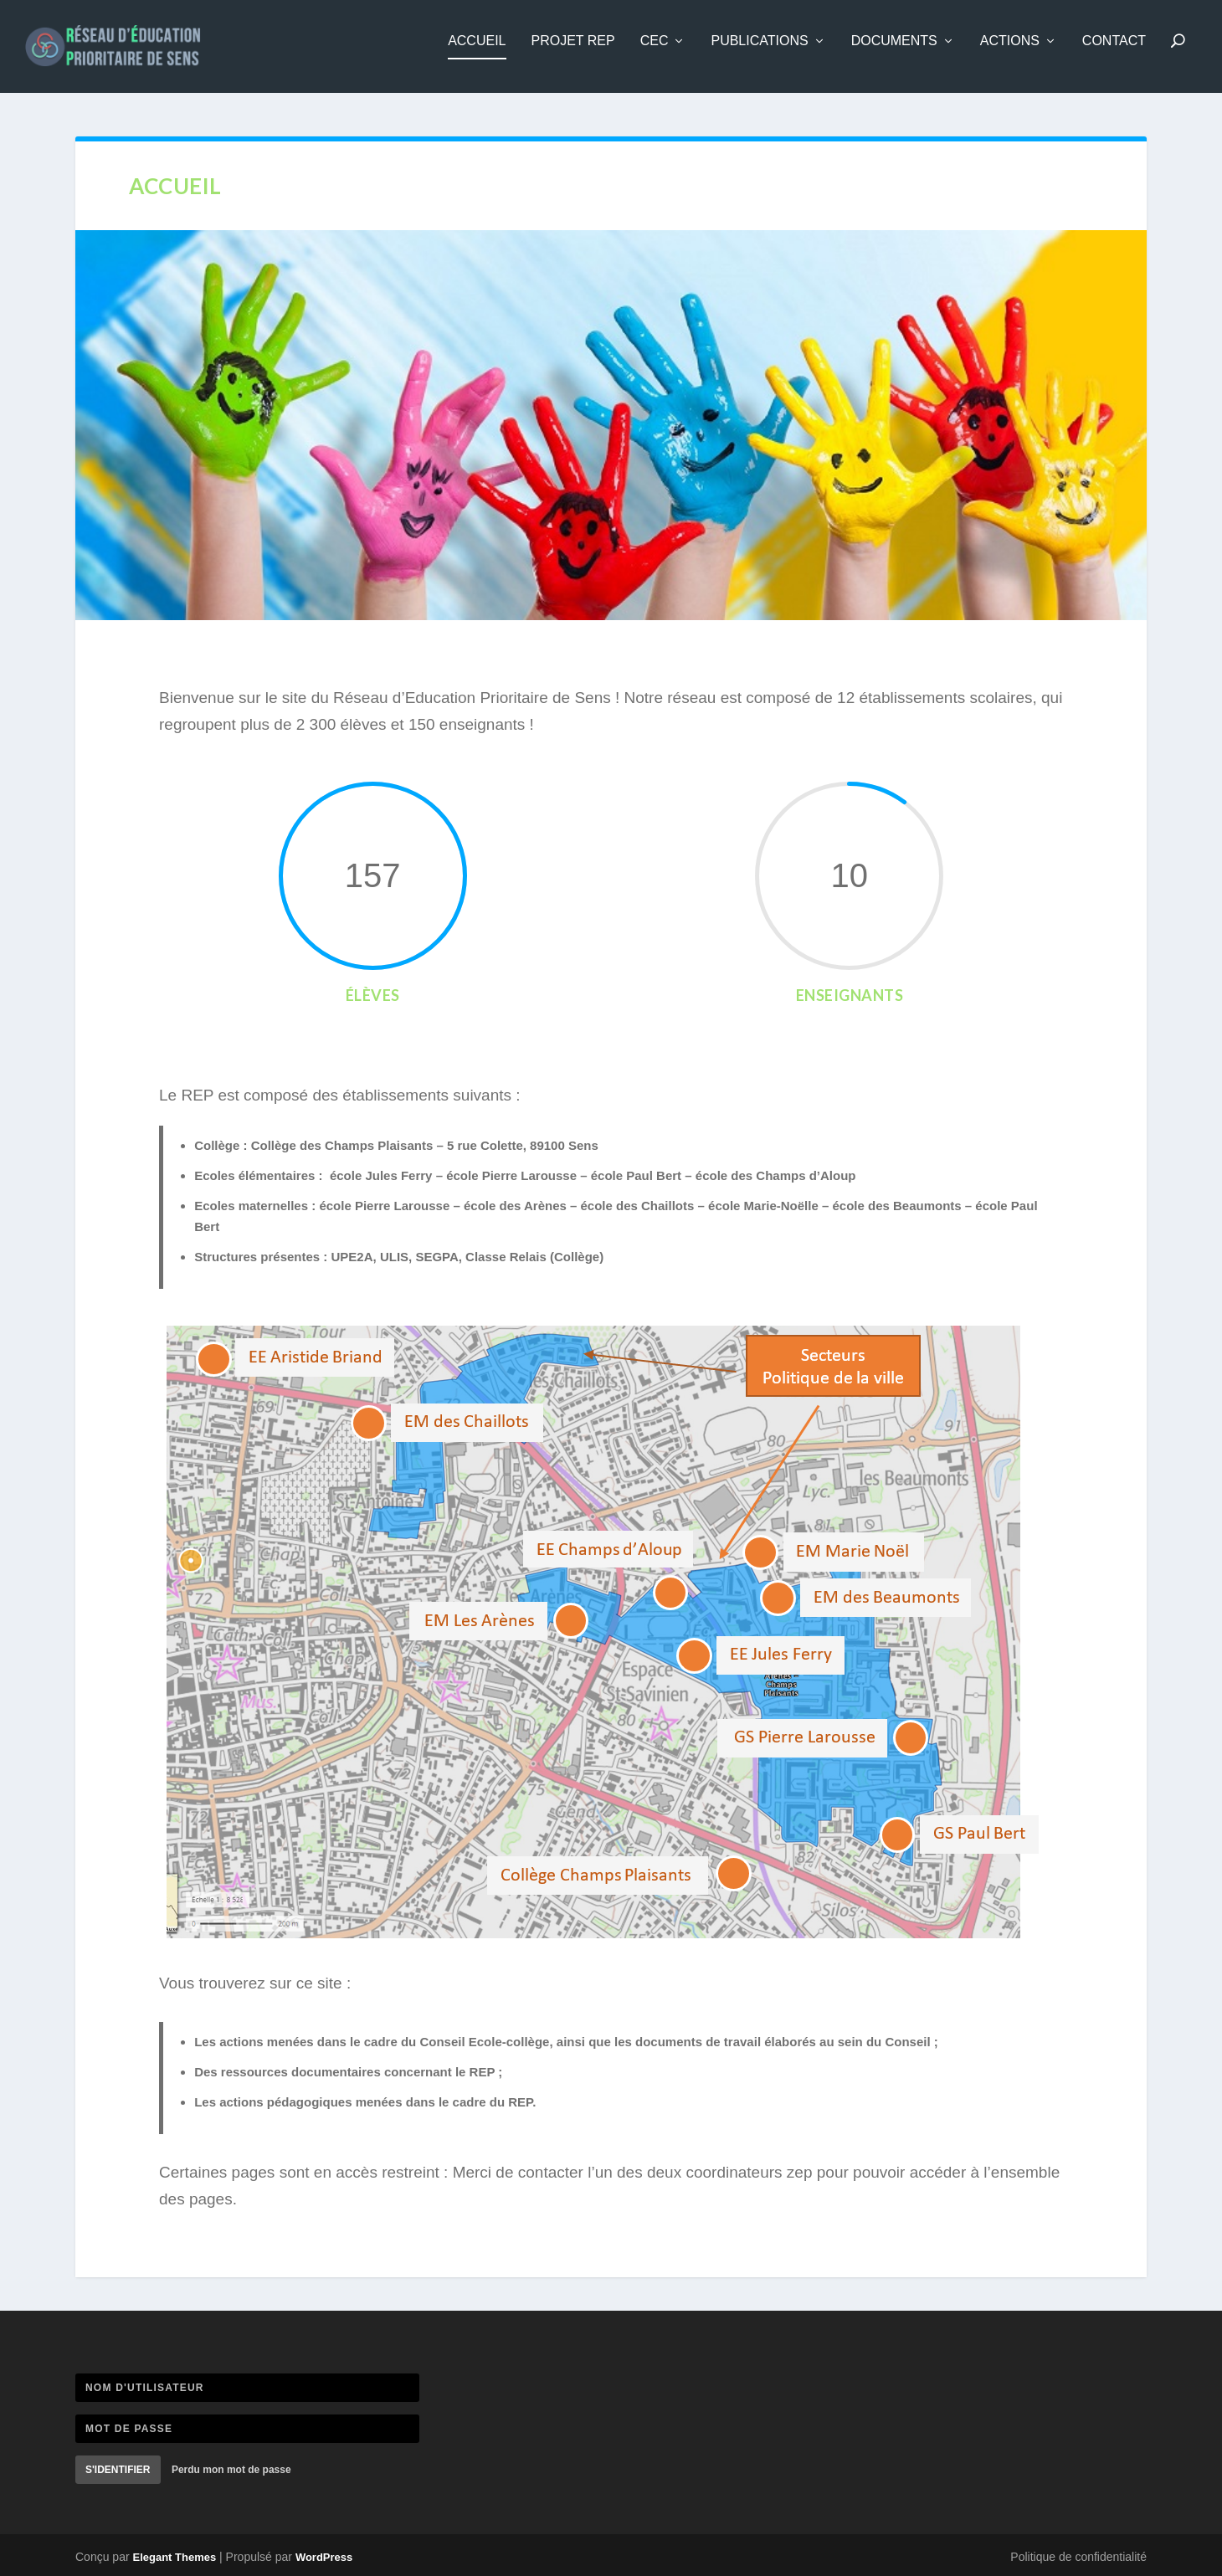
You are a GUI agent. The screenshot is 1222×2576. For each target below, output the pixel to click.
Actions (1010, 52)
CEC (654, 52)
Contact (1114, 52)
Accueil (477, 52)
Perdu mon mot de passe (231, 2471)
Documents (894, 52)
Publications (759, 52)
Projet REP (573, 52)
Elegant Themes (174, 2558)
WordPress (323, 2558)
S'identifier (118, 2471)
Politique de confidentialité (1078, 2558)
